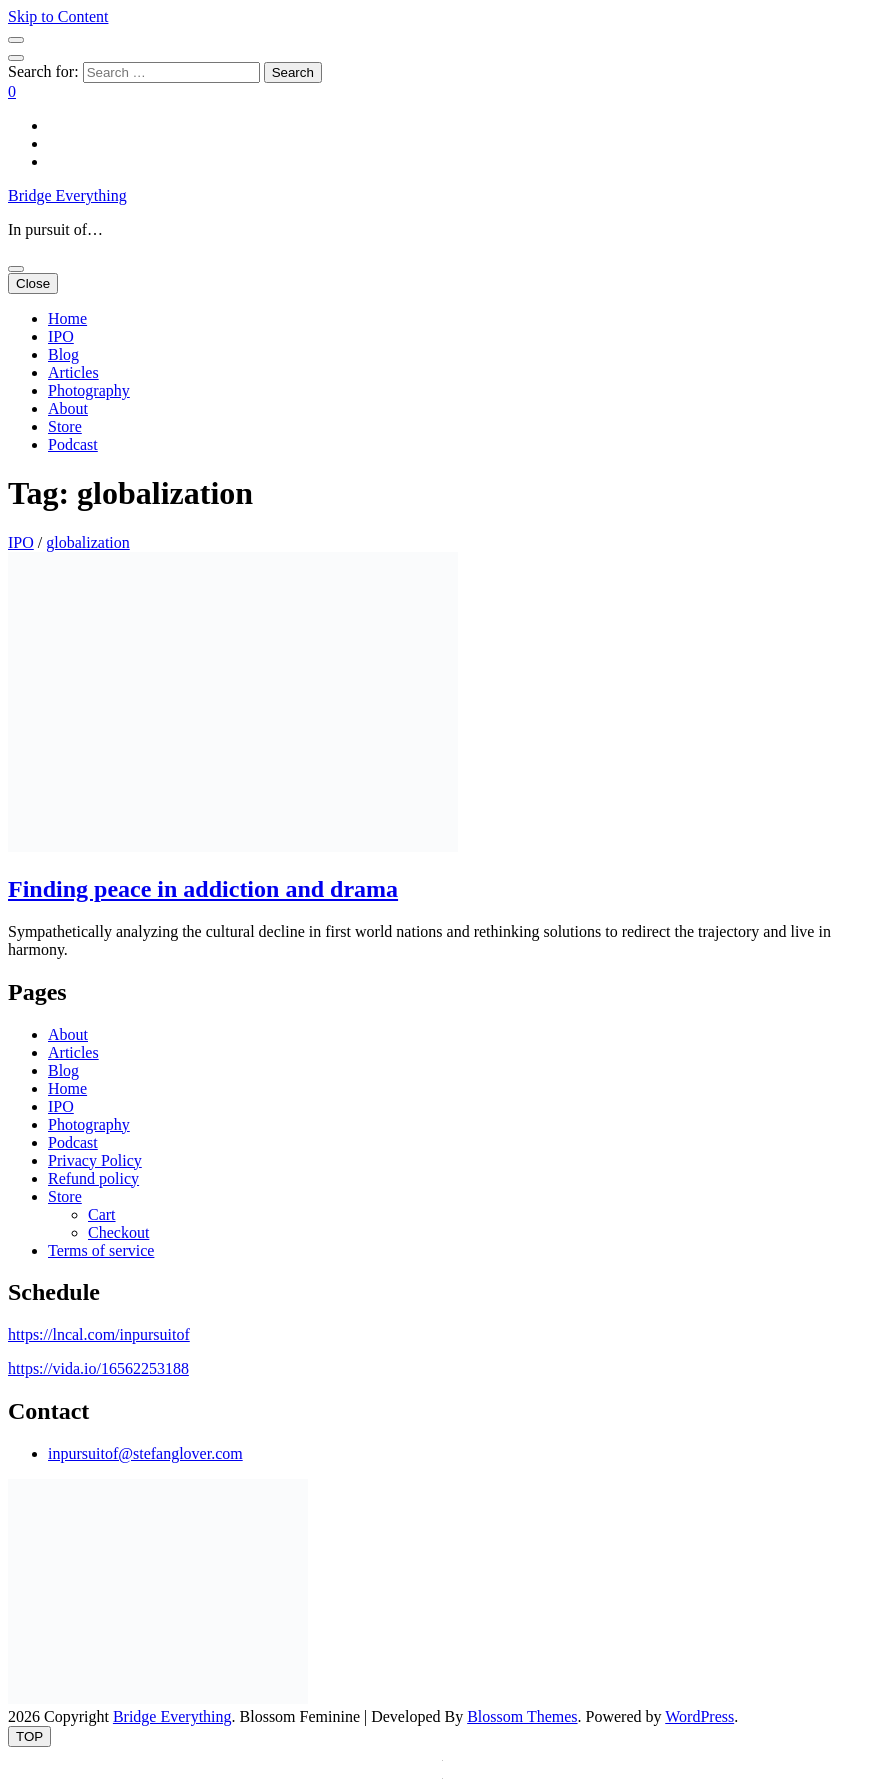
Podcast (73, 444)
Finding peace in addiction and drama (203, 889)
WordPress (699, 1716)
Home (67, 318)
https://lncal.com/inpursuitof (99, 1334)
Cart (102, 1214)
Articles (73, 372)
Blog (63, 354)
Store (65, 426)
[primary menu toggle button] (16, 269)
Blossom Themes (522, 1716)
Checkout (118, 1232)
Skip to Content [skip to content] (58, 16)
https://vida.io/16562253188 (98, 1368)
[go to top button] (29, 1736)
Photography (89, 390)
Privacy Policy (95, 1160)
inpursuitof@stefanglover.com (145, 1453)
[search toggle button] (16, 58)
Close (33, 283)
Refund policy (93, 1178)
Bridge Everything (67, 195)
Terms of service (101, 1250)
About (68, 408)
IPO (61, 336)
